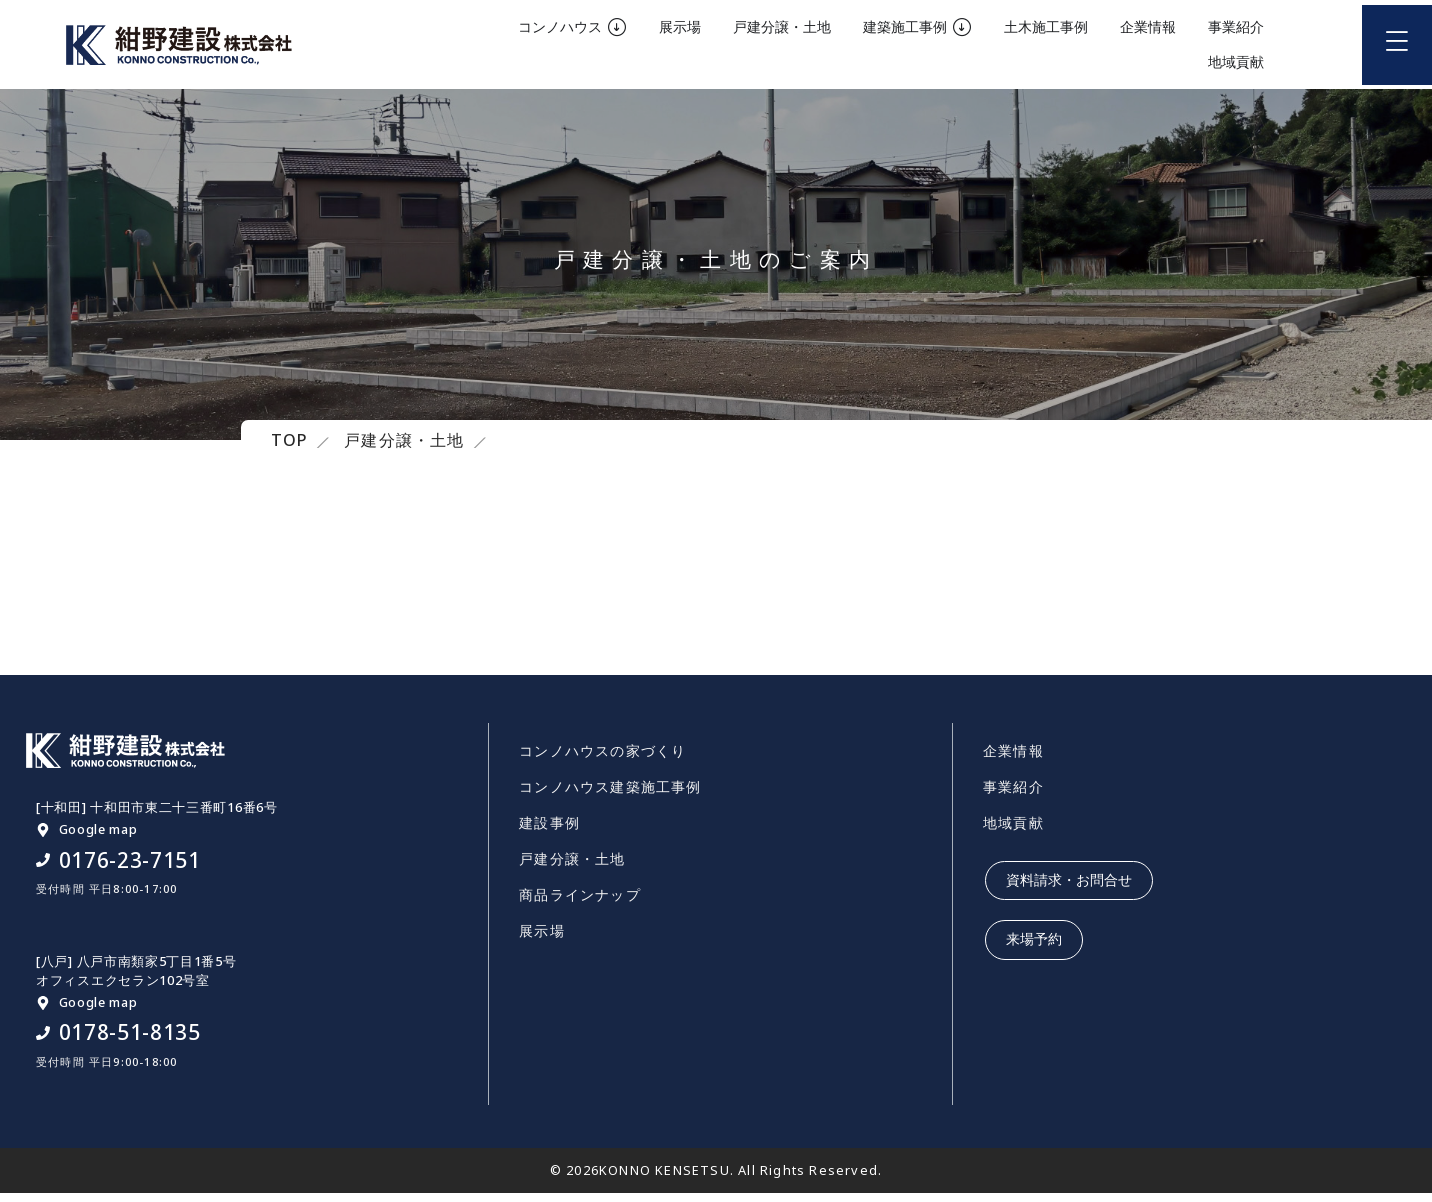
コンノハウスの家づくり (602, 760)
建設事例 (549, 832)
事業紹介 (1013, 796)
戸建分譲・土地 (572, 868)
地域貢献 (1013, 832)
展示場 (542, 940)
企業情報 (1013, 760)
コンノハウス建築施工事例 (610, 796)
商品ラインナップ (580, 904)
